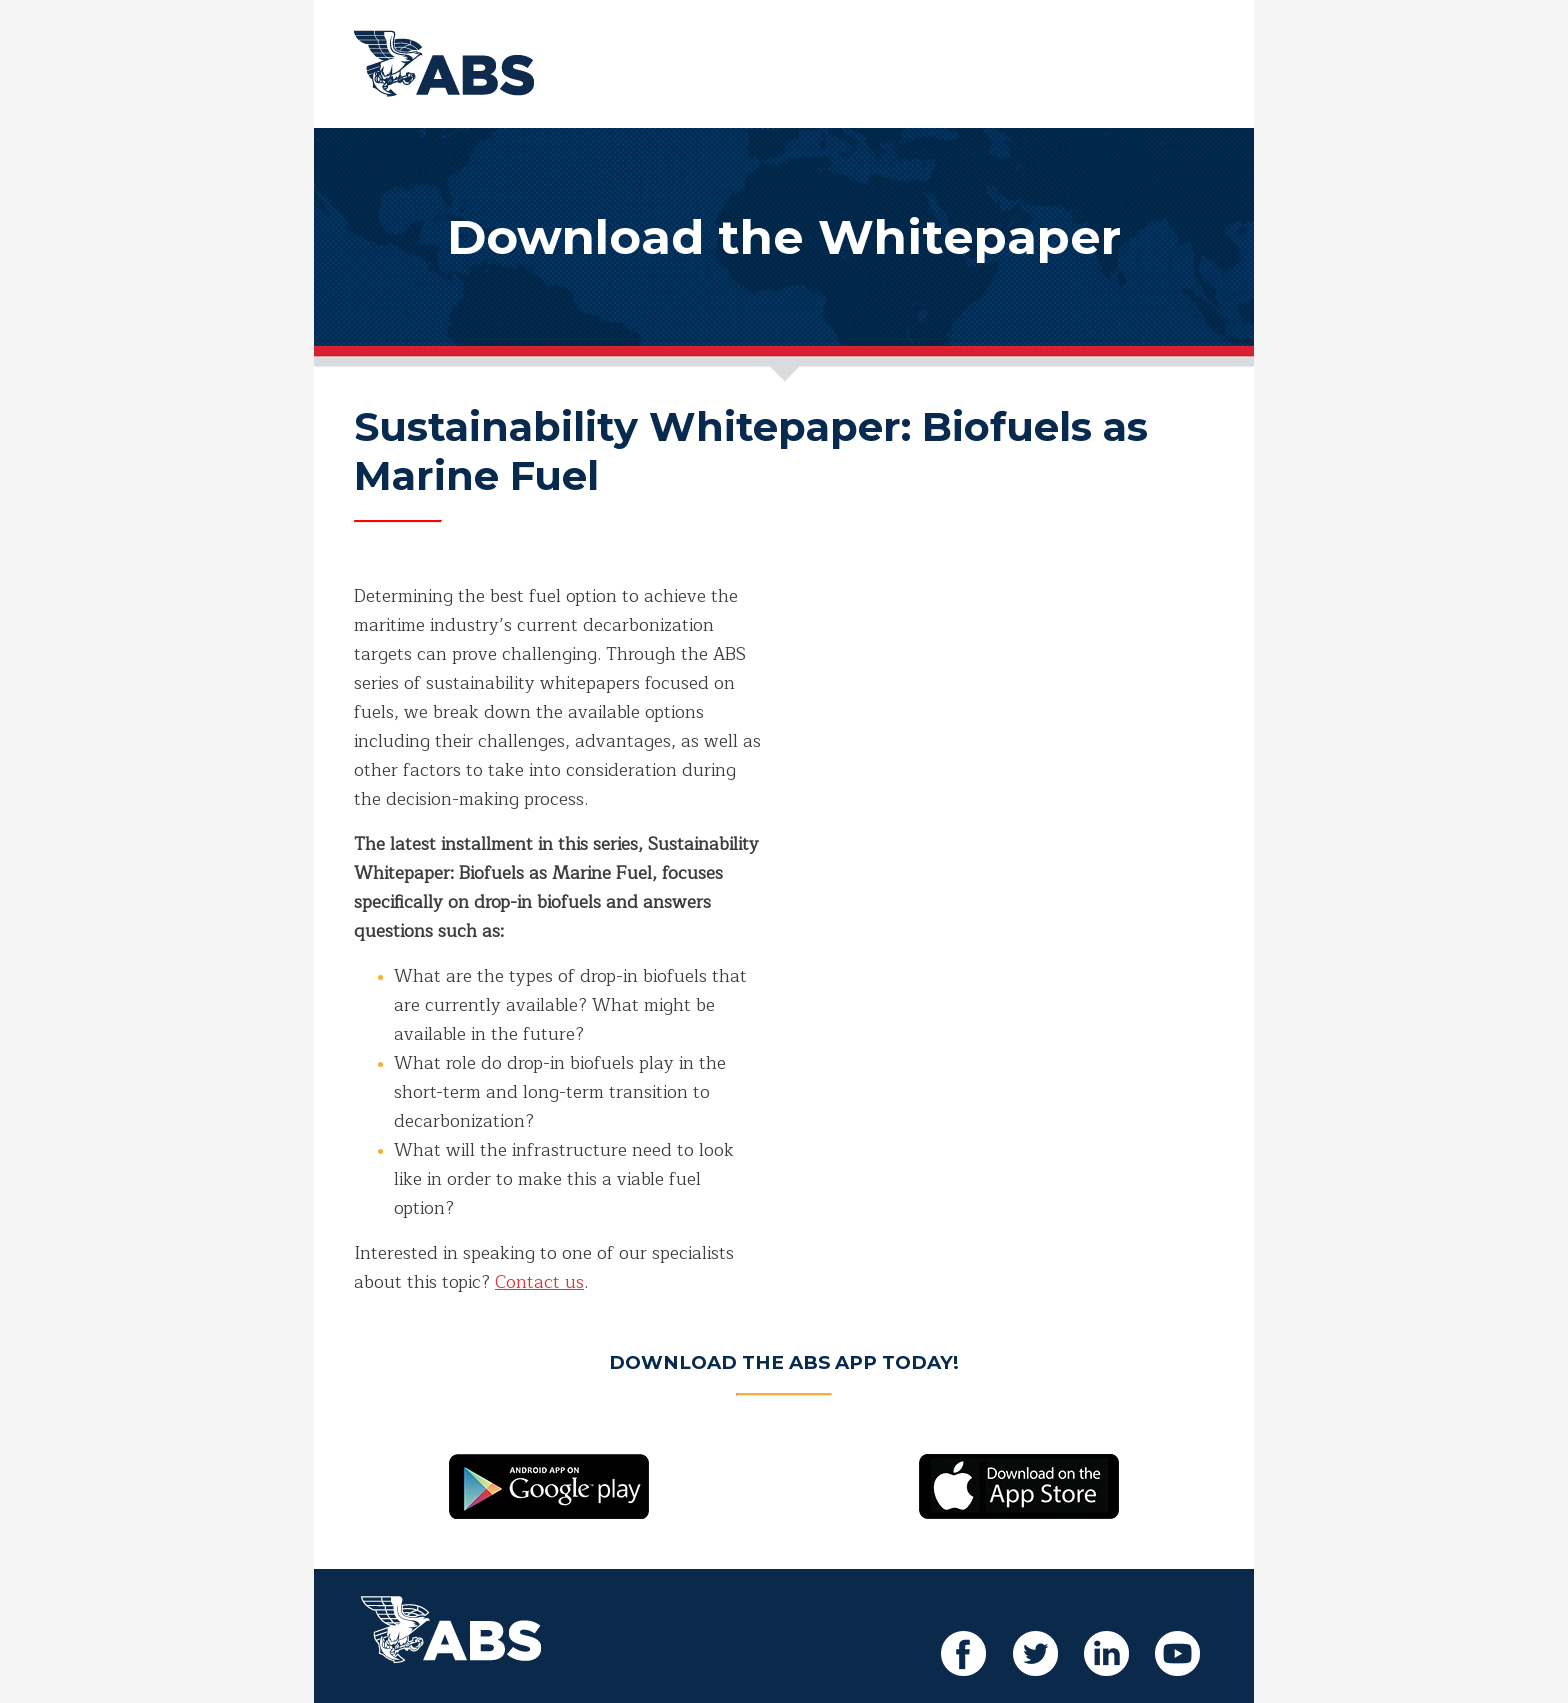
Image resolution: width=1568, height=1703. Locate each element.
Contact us (539, 1282)
